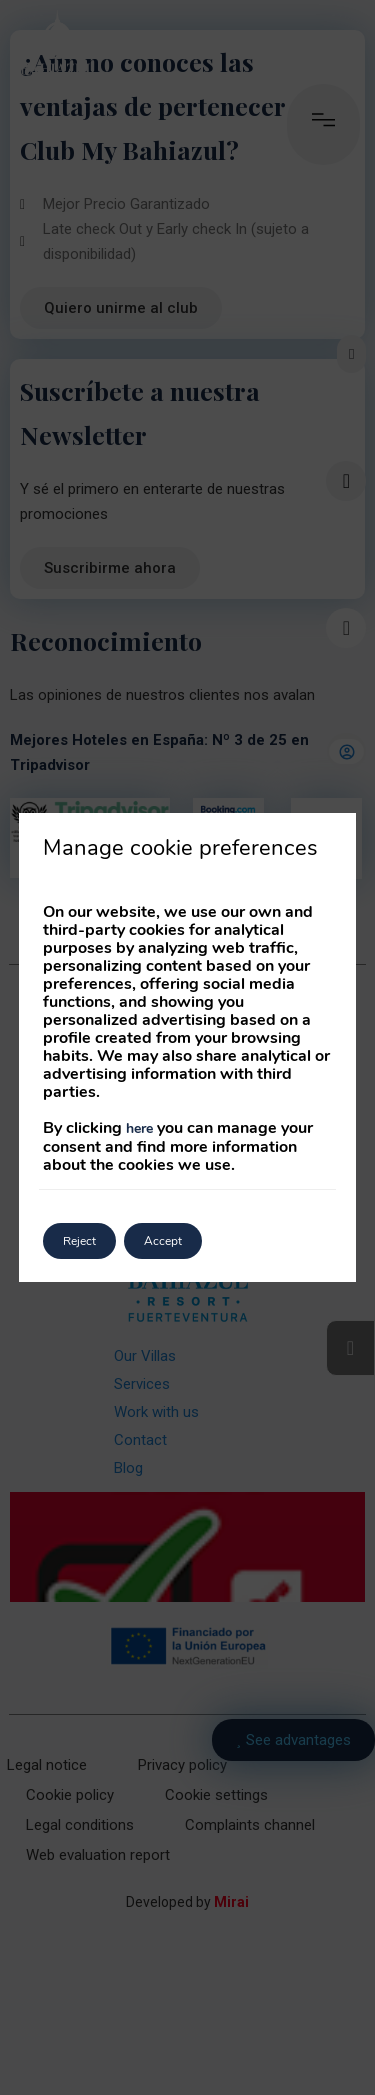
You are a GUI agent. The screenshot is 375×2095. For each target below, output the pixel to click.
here (139, 1128)
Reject (79, 1241)
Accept (163, 1241)
